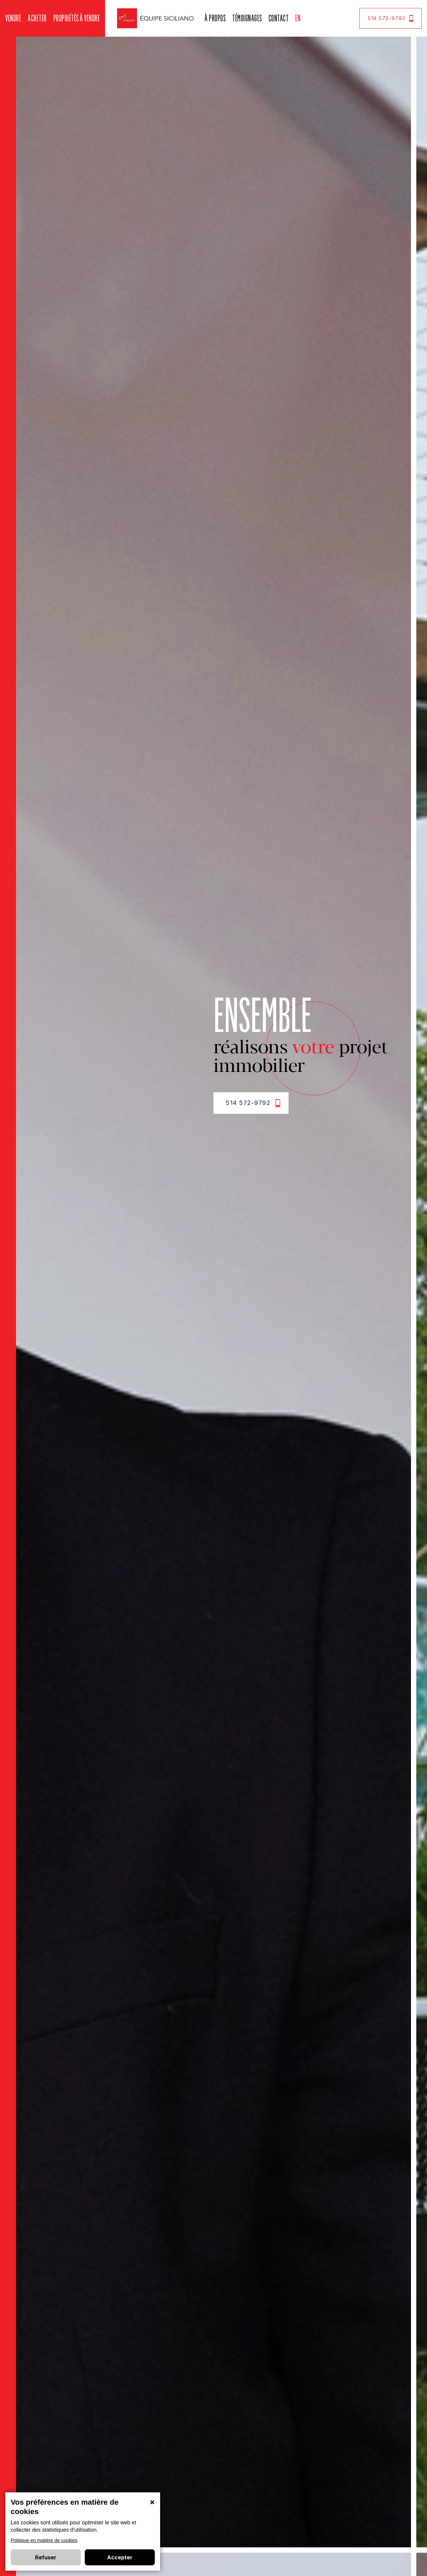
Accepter (119, 2557)
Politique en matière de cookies (44, 2540)
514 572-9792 (390, 18)
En (298, 18)
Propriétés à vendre (76, 18)
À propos (215, 18)
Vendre (13, 18)
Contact (279, 18)
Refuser (45, 2557)
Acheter (37, 18)
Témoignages (247, 18)
